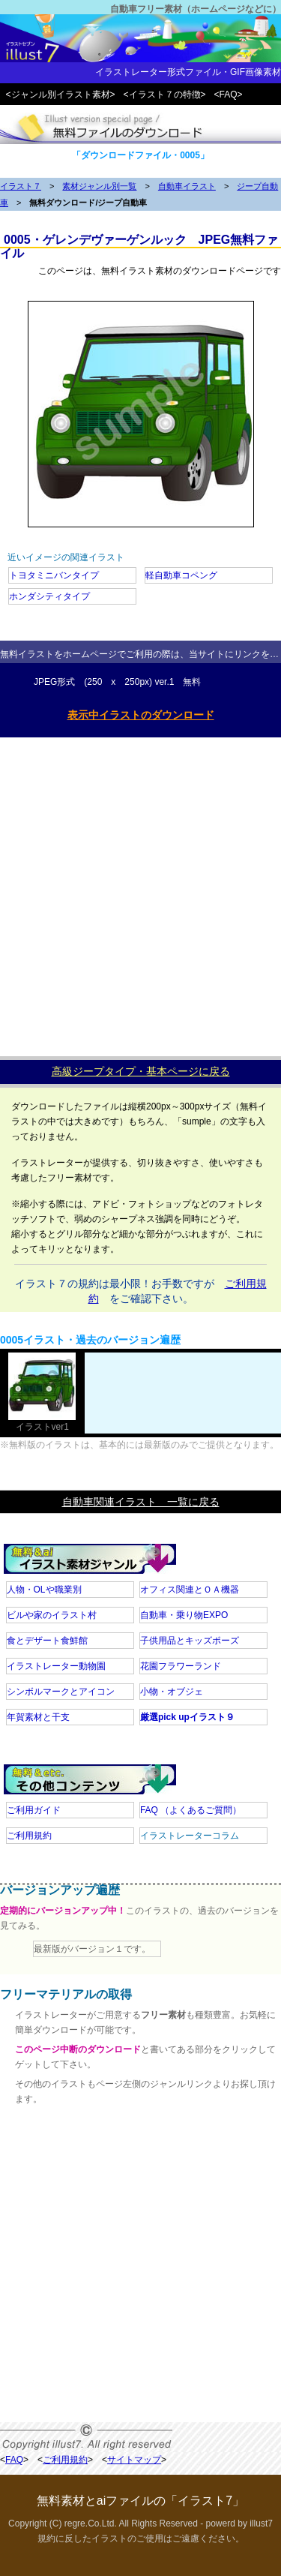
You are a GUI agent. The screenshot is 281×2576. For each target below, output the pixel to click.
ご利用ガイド (34, 1810)
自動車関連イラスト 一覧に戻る (141, 1502)
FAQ (190, 1810)
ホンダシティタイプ (49, 596)
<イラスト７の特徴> (165, 94)
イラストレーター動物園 (56, 1666)
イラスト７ (20, 186)
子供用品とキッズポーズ (189, 1640)
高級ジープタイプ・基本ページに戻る (141, 1071)
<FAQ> (228, 94)
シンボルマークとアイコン (61, 1691)
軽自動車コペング (181, 575)
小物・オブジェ (171, 1691)
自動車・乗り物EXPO (184, 1615)
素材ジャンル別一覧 (99, 186)
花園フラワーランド (180, 1666)
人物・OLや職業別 (44, 1589)
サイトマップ (134, 2459)
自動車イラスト (187, 186)
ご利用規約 (29, 1835)
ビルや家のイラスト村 (52, 1615)
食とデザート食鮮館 (47, 1640)
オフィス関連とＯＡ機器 (189, 1589)
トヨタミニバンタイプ (54, 575)
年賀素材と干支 (38, 1717)
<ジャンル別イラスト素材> (60, 94)
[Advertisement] (140, 893)
